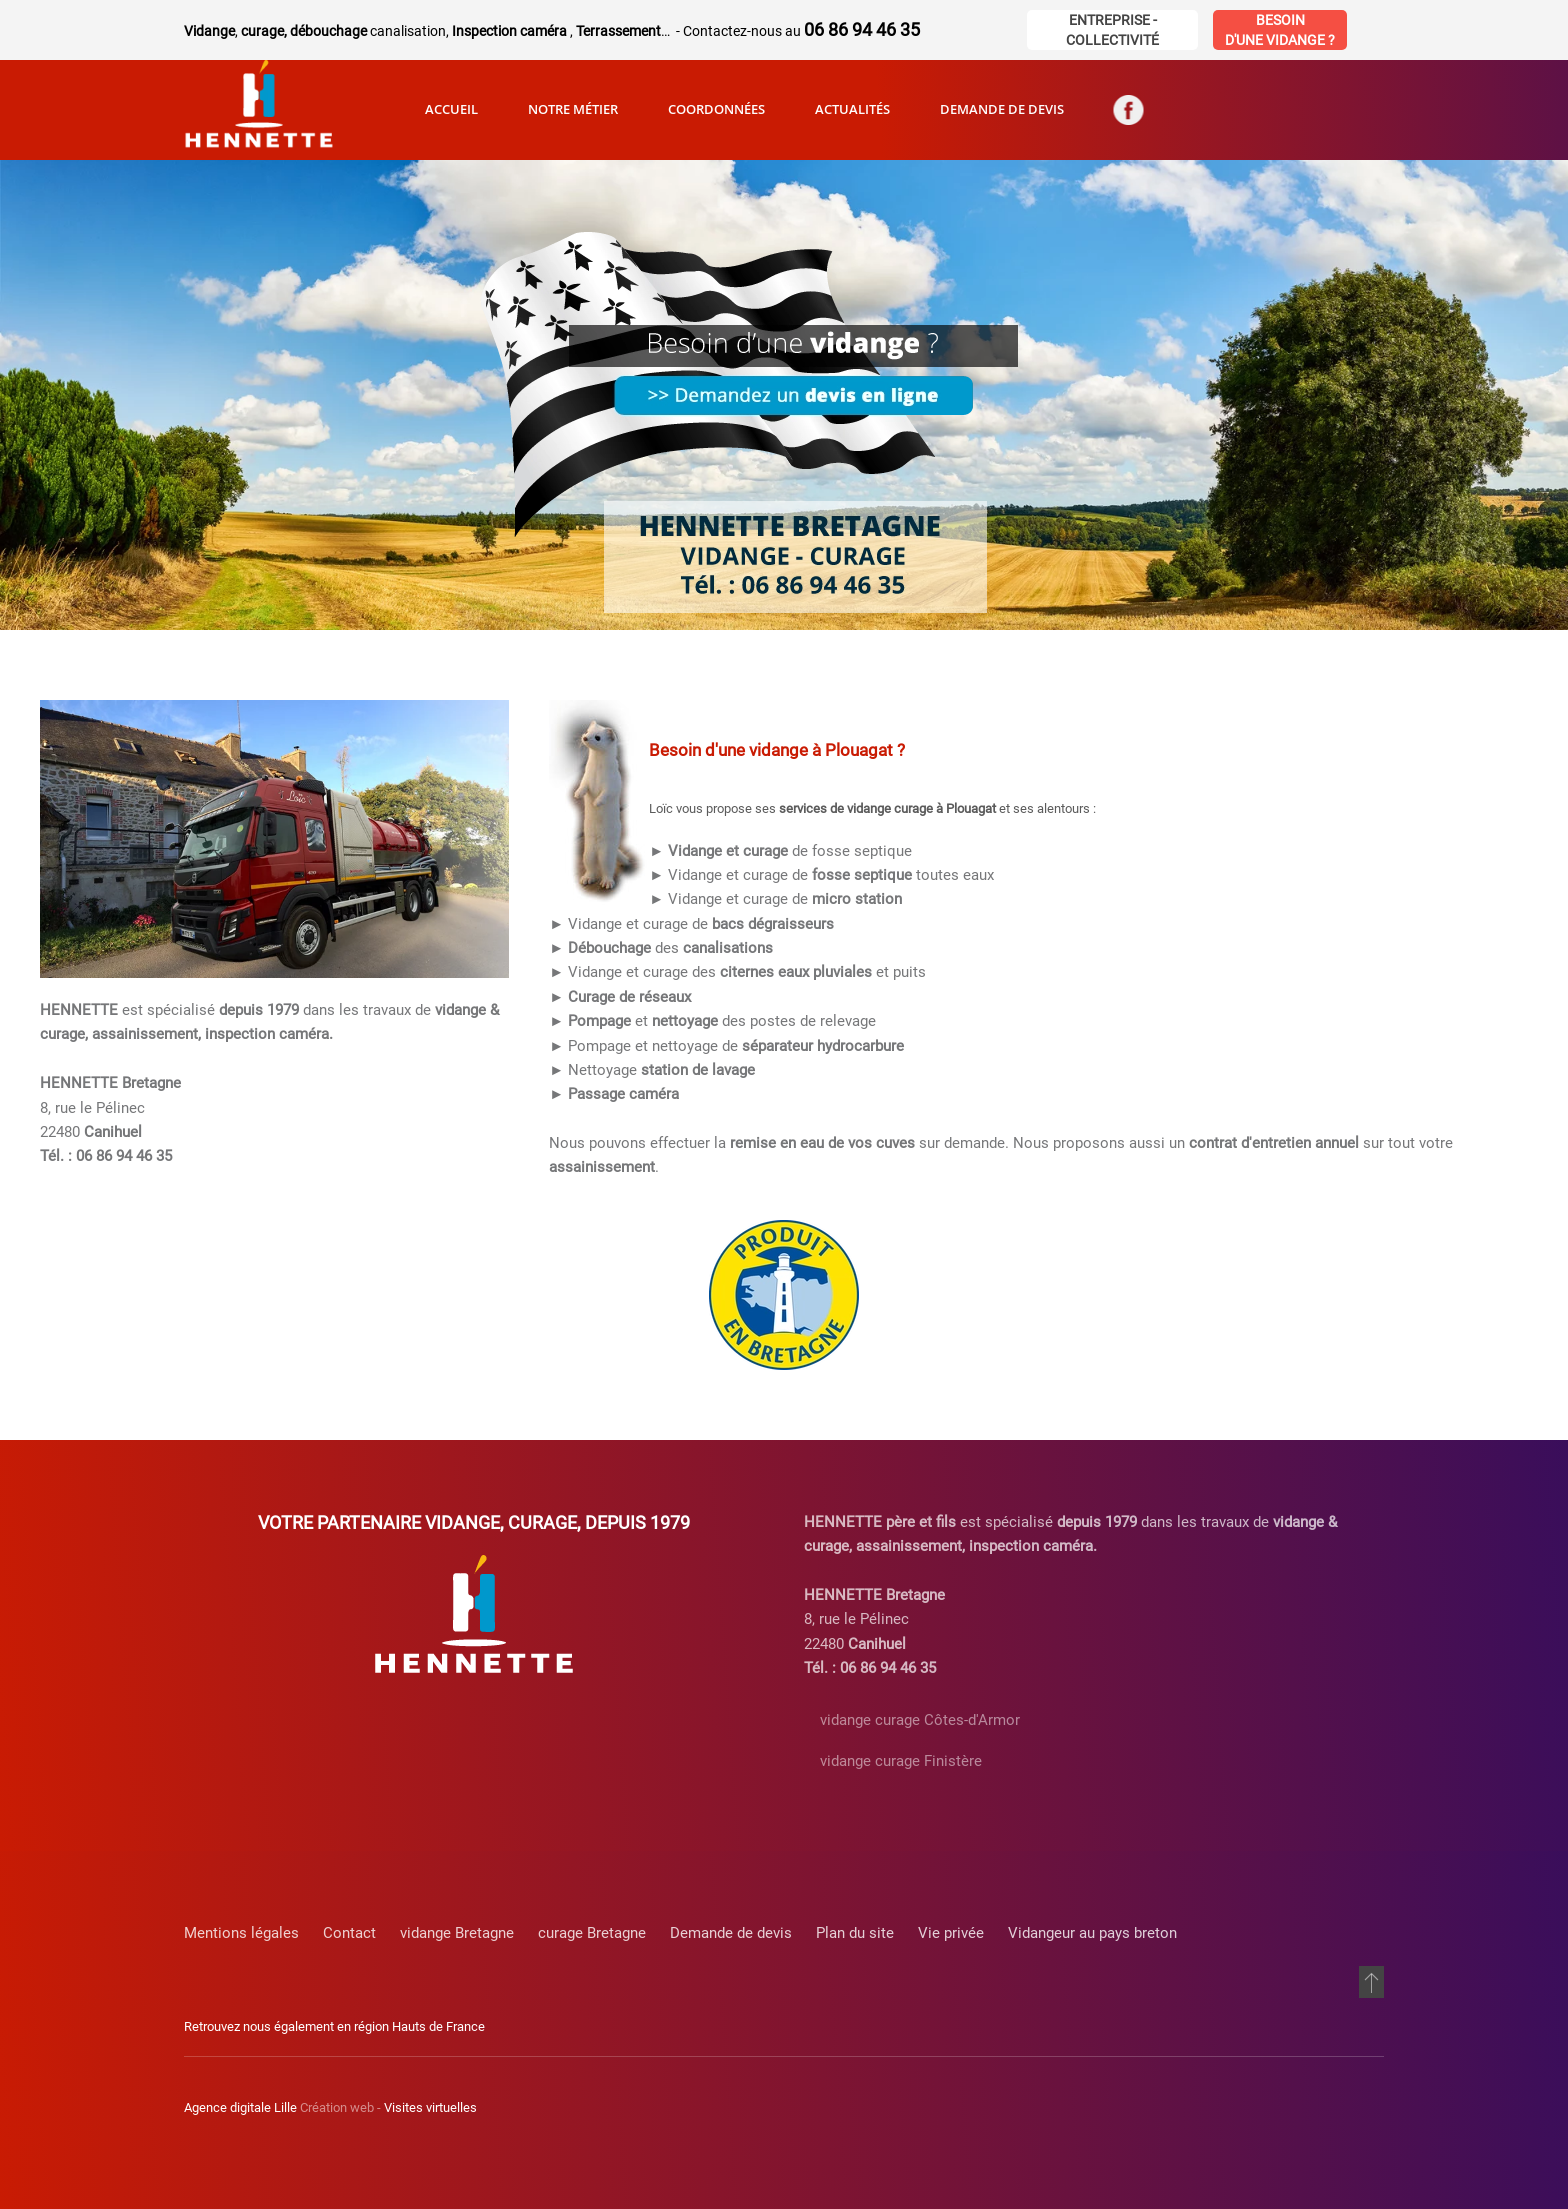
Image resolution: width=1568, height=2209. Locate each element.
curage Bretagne (592, 1933)
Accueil (451, 109)
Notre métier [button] (573, 109)
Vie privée (951, 1933)
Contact (349, 1933)
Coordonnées (716, 109)
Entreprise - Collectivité (1112, 30)
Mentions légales (241, 1933)
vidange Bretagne (457, 1933)
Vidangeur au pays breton (1092, 1933)
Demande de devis (1002, 109)
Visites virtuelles (430, 2107)
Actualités (852, 109)
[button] (1371, 1982)
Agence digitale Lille (240, 2107)
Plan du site (855, 1933)
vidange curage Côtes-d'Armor (920, 1720)
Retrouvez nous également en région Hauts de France (334, 2026)
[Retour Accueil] (259, 110)
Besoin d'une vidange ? (1280, 30)
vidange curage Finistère (901, 1761)
